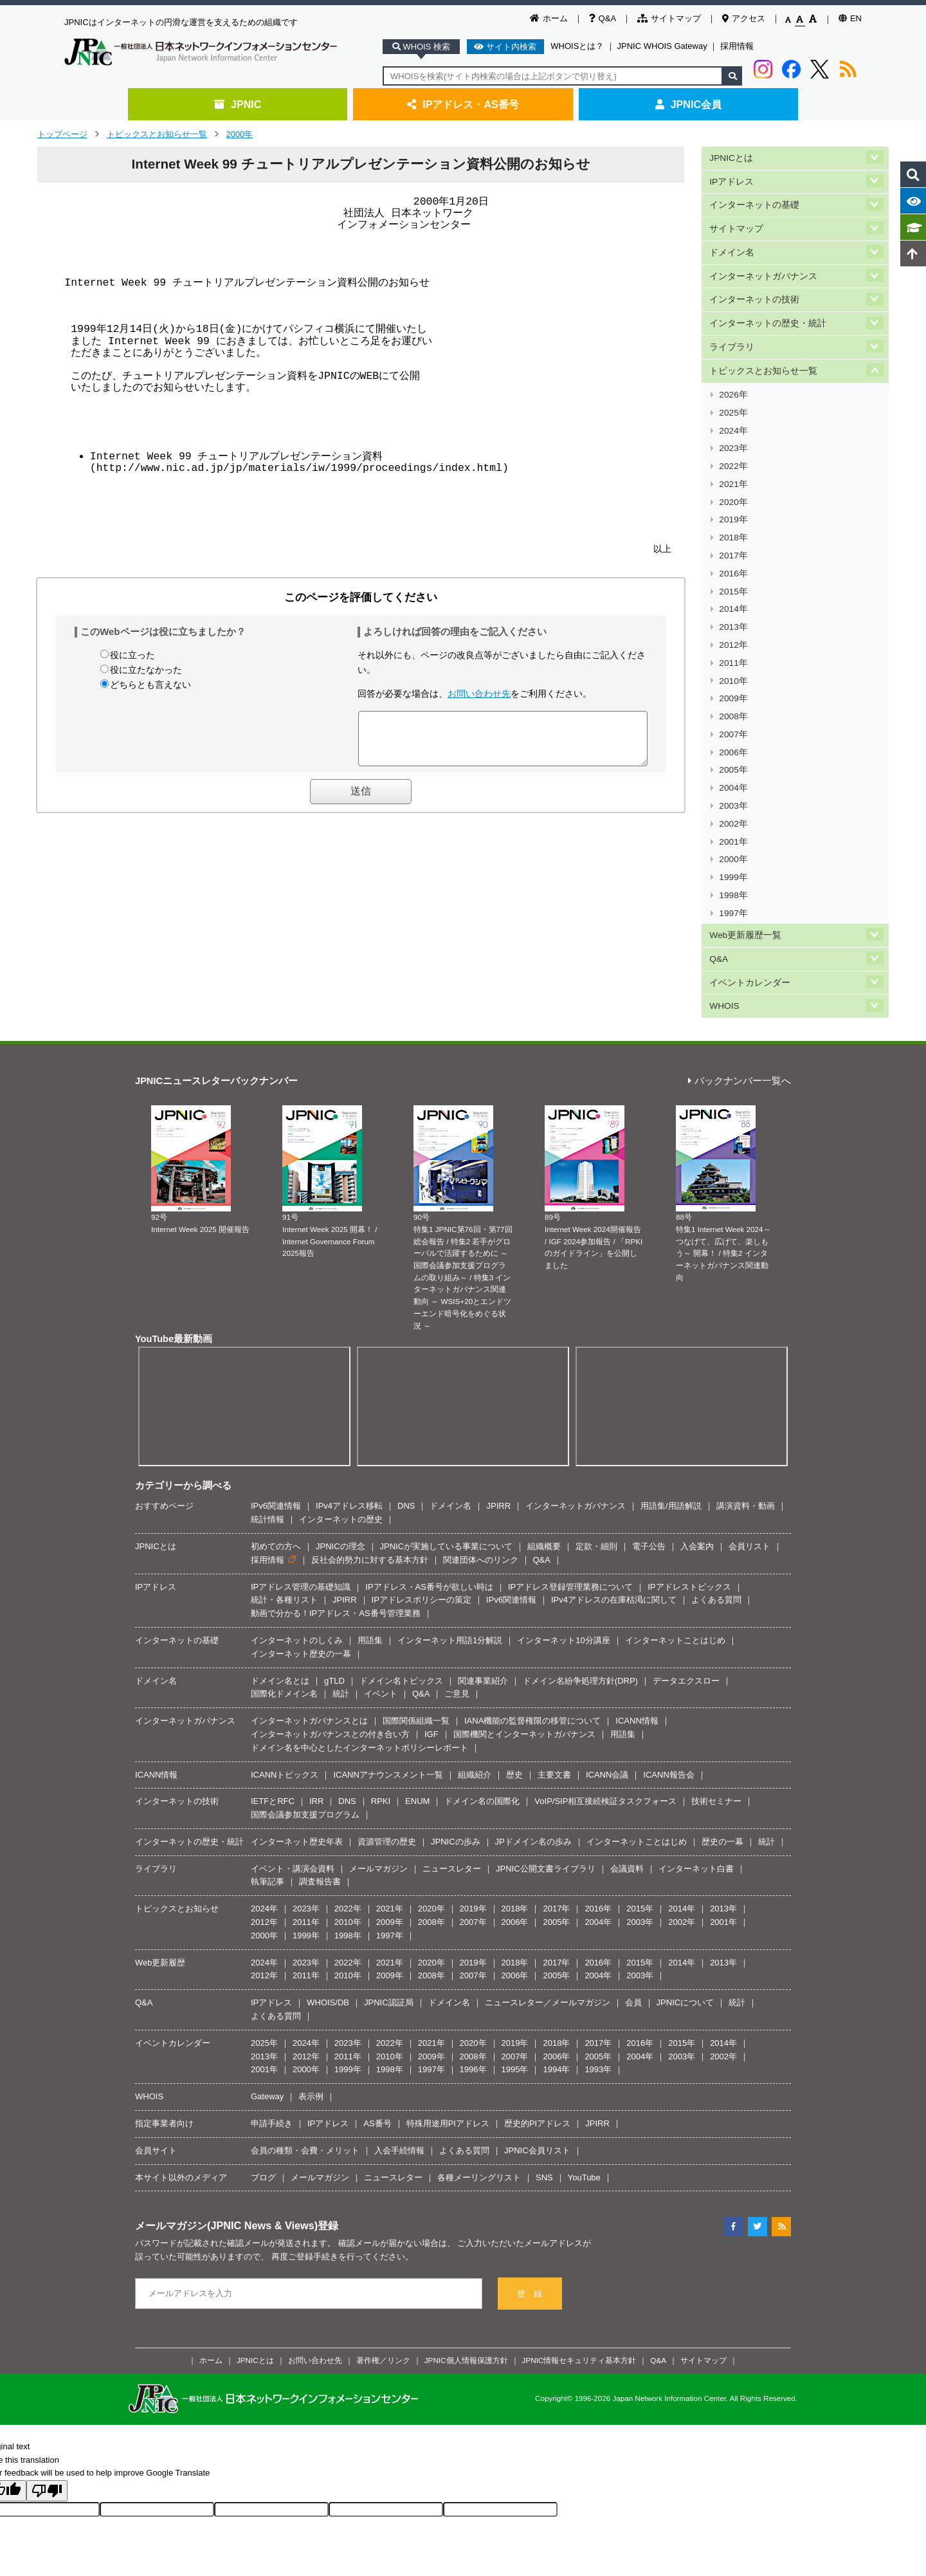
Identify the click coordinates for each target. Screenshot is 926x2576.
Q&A (602, 18)
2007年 (733, 662)
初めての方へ (276, 1438)
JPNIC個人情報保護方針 (466, 2252)
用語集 (370, 1532)
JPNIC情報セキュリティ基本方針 (579, 2252)
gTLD (334, 1573)
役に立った (132, 655)
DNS (406, 1398)
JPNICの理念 (340, 1438)
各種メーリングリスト (479, 2069)
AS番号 (377, 2015)
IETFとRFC (273, 1693)
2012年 (733, 586)
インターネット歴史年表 (297, 1733)
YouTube (584, 2069)
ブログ (263, 2069)
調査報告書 (320, 1774)
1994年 (556, 1962)
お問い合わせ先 (479, 693)
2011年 (733, 601)
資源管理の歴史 (387, 1733)
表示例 (310, 1989)
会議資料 (627, 1760)
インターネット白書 (696, 1760)
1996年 (473, 1962)
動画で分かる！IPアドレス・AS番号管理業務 (336, 1505)
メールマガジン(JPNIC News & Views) (226, 2118)
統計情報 (267, 1411)
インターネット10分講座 (563, 1532)
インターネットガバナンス (763, 265)
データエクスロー (686, 1573)
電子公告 (649, 1438)
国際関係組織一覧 (416, 1612)
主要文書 (554, 1666)
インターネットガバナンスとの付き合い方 (330, 1626)
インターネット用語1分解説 (449, 1532)
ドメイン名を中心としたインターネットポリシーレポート (359, 1639)
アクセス (743, 18)
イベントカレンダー (749, 878)
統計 (340, 1586)
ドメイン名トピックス (401, 1573)
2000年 (239, 134)
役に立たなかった (146, 670)
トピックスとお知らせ (177, 1801)
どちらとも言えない (150, 684)
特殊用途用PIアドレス (447, 2015)
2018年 (733, 495)
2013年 (733, 571)
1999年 (733, 784)
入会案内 (697, 1438)
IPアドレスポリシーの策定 (421, 1492)
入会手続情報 (399, 2042)
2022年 (733, 434)
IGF (431, 1626)
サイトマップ (669, 18)
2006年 (733, 678)
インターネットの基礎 (754, 200)
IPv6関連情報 (276, 1398)
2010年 (733, 616)
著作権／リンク (383, 2252)
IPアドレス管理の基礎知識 (300, 1479)
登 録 (529, 2186)
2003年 (733, 723)
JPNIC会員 (688, 104)
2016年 (733, 525)
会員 (633, 1895)
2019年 (733, 479)
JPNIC (237, 104)
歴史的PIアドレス (537, 2015)
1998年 (733, 799)
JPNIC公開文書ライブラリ (545, 1760)
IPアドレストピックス (689, 1479)
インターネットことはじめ (675, 1532)
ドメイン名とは (280, 1573)
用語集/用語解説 (671, 1398)
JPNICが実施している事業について (446, 1438)
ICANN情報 (636, 1612)
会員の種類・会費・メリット (305, 2042)
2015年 (733, 541)
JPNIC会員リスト (537, 2042)
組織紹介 (474, 1666)
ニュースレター (451, 1760)
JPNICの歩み (455, 1733)
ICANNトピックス (284, 1666)
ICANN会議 (607, 1666)
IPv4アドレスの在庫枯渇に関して (613, 1492)
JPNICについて (685, 1895)
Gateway (267, 1989)
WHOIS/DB (328, 1895)
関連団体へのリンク (480, 1452)
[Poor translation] (47, 2382)
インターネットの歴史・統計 (767, 308)
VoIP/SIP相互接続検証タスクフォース (605, 1693)
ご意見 (456, 1586)
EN (850, 18)
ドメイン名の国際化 (482, 1693)
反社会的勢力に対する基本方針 (369, 1452)
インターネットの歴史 (341, 1411)
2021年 (733, 449)
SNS (544, 2069)
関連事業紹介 (483, 1573)
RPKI (380, 1693)
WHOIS (724, 899)
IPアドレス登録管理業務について (570, 1479)
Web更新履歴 (160, 1854)
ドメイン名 (731, 243)
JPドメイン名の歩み (533, 1733)
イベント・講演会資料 (292, 1760)
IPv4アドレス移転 (349, 1398)
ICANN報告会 (668, 1666)
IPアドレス (731, 178)
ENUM (417, 1693)
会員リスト (749, 1438)
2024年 (733, 403)
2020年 (733, 464)
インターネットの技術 (754, 286)
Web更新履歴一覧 (745, 835)
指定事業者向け (164, 2015)
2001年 (733, 754)
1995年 (515, 1962)
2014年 (733, 555)
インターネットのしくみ (297, 1532)
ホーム (549, 18)
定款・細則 (596, 1438)
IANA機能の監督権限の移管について (532, 1612)
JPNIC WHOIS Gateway (662, 46)
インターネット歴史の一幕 (301, 1545)
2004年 (733, 708)
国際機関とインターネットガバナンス (524, 1626)
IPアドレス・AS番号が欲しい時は (429, 1479)
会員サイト (156, 2042)
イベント (380, 1586)
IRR (316, 1693)
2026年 (733, 373)
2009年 (733, 632)
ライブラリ (731, 330)
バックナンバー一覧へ (739, 974)
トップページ (62, 134)
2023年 (733, 418)
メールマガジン (378, 1760)
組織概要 (544, 1438)
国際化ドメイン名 (284, 1586)
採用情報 (737, 46)
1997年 (733, 815)
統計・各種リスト (284, 1492)
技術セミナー (716, 1693)
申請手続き (272, 2015)
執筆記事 (267, 1774)
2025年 (733, 388)
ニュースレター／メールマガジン (547, 1895)
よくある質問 (716, 1492)
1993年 (598, 1962)
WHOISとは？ (577, 46)
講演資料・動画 (745, 1398)
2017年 (733, 510)
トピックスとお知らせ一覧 (157, 134)
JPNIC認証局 (388, 1895)
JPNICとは (730, 156)
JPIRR (498, 1398)
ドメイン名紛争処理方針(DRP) (580, 1573)
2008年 (733, 647)
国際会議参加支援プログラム (305, 1706)
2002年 (733, 739)
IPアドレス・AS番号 (463, 104)
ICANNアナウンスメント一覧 (387, 1666)
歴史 (514, 1666)
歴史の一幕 (722, 1733)
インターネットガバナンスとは (309, 1612)
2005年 (733, 692)
